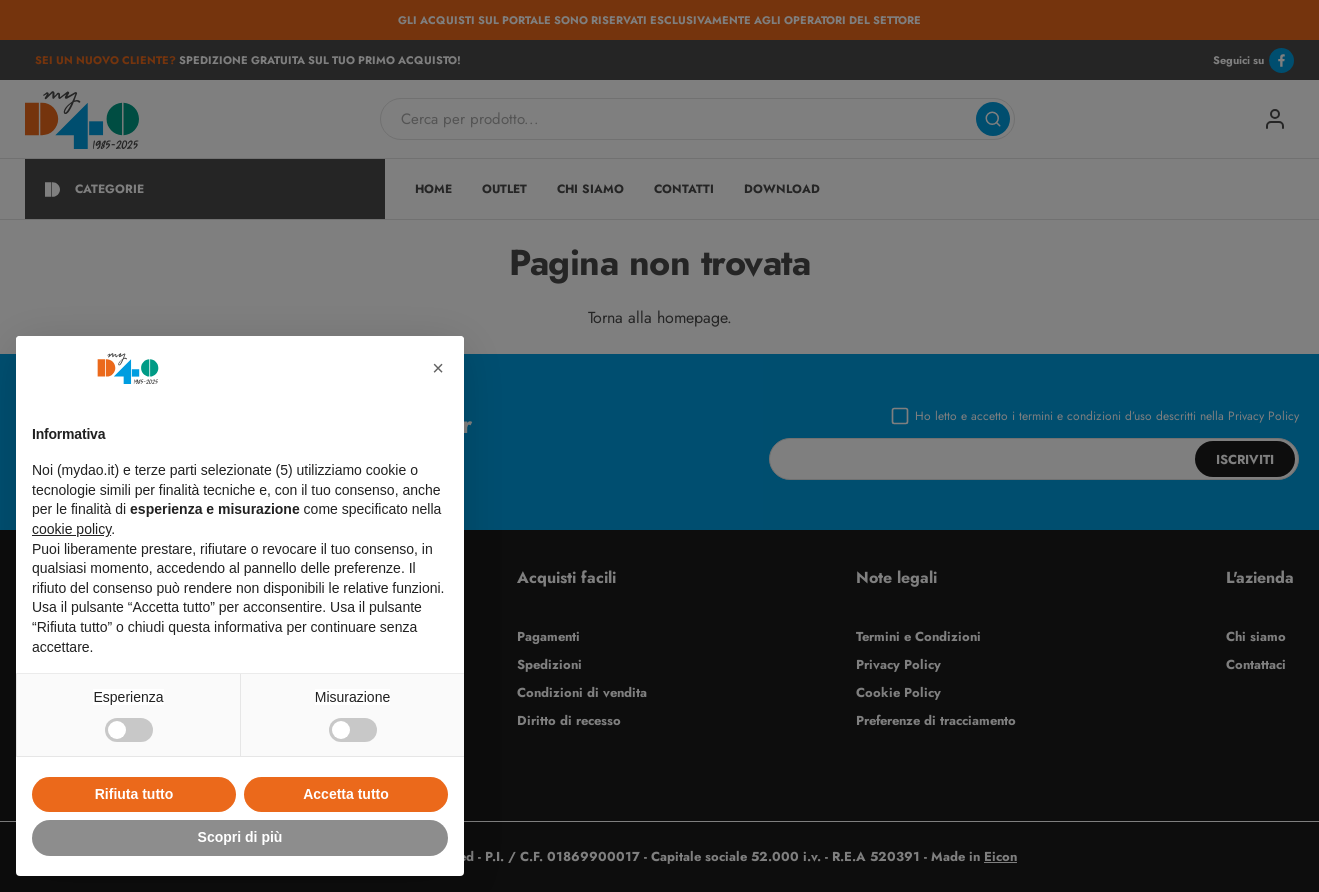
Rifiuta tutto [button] (134, 794)
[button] (438, 368)
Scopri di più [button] (240, 837)
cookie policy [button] (71, 529)
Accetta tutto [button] (346, 794)
